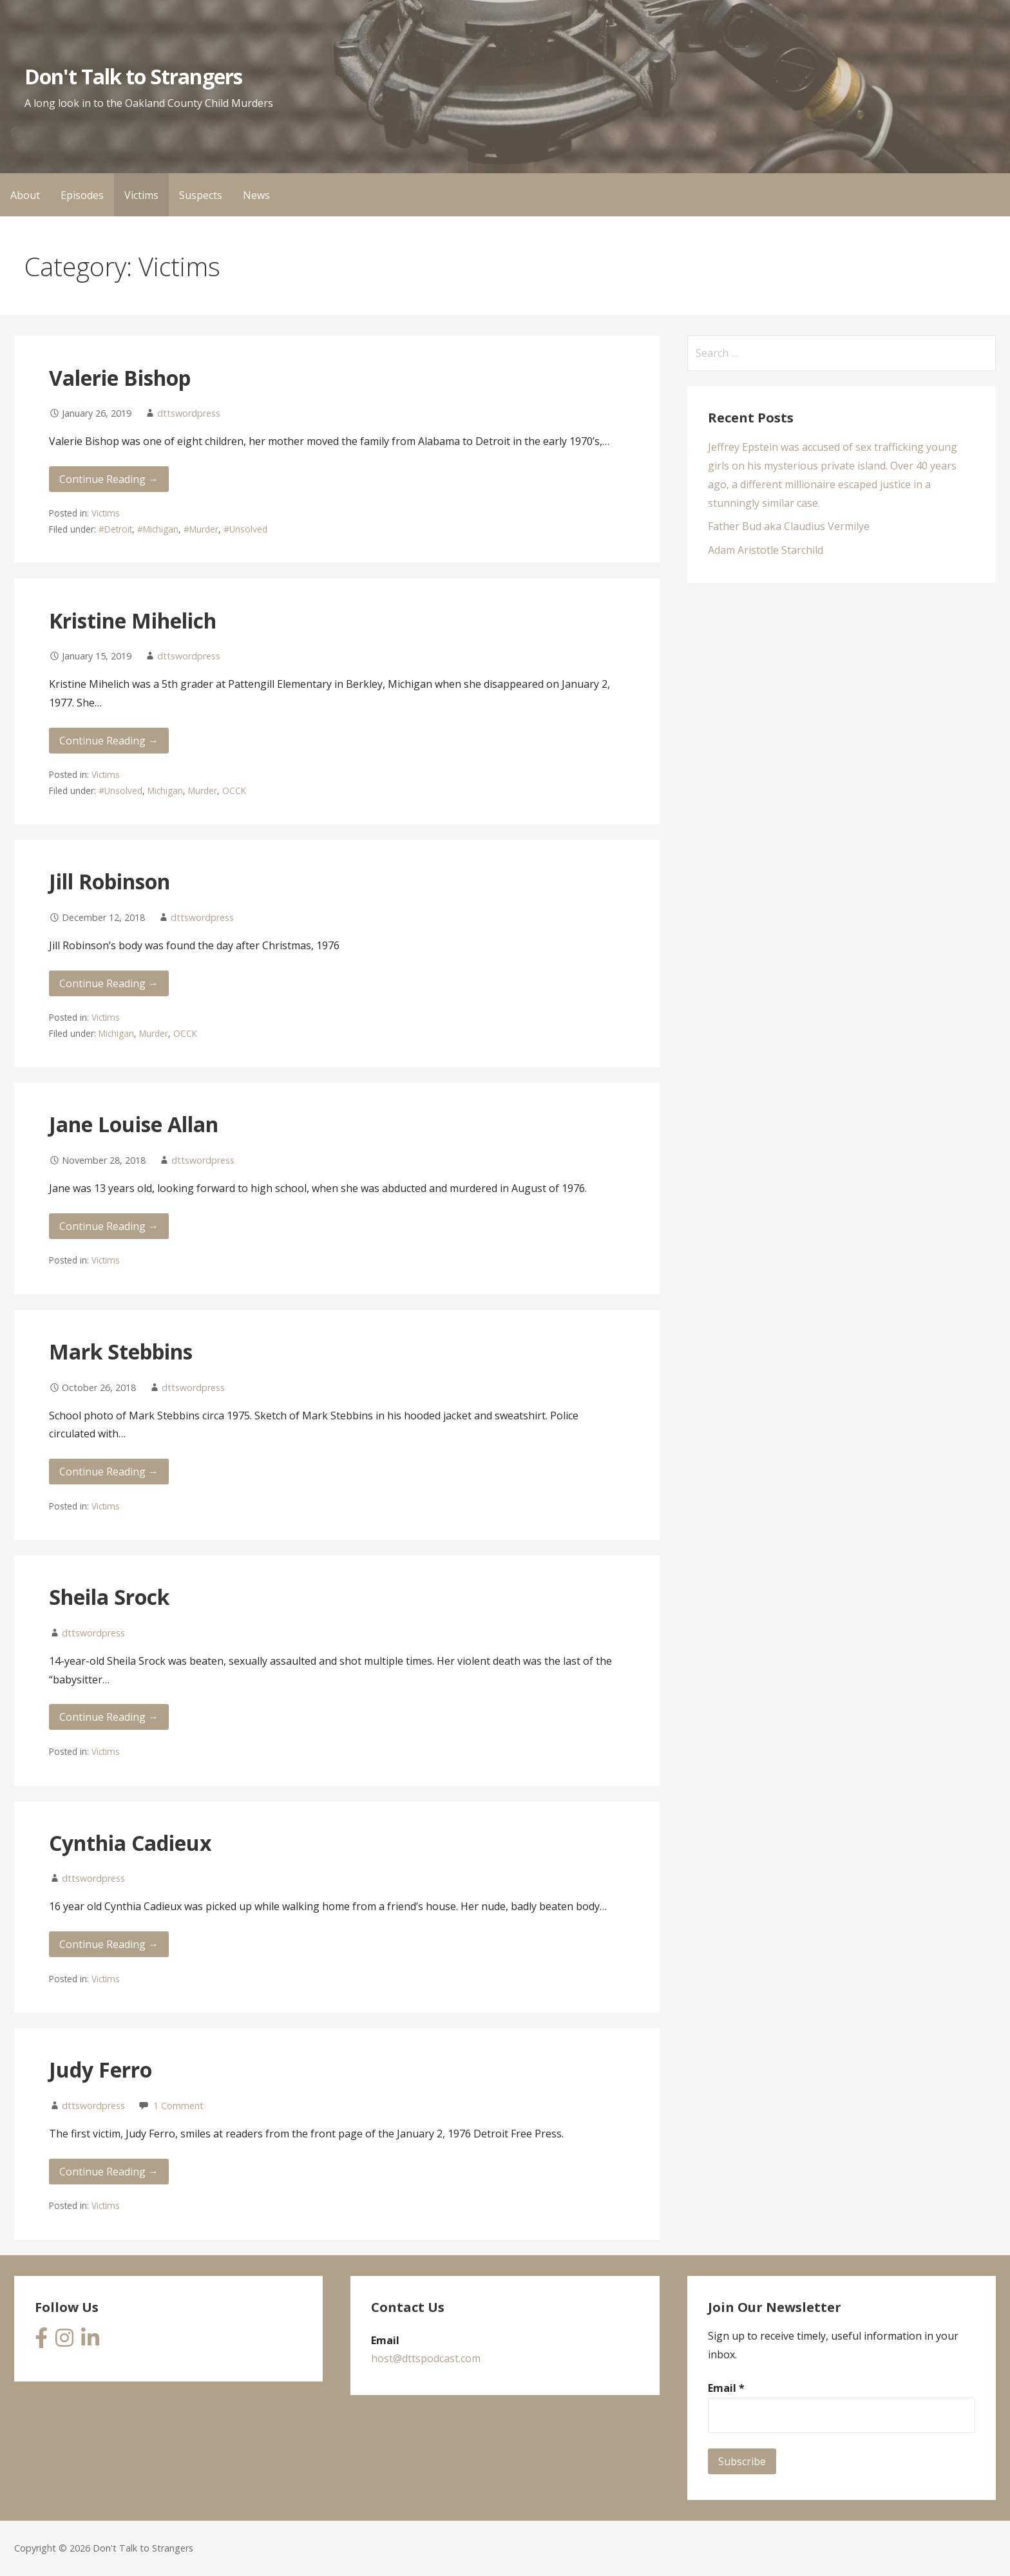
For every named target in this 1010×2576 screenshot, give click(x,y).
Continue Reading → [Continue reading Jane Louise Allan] (108, 1226)
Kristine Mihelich (132, 620)
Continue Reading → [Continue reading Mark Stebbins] (108, 1471)
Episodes (82, 195)
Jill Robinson (109, 881)
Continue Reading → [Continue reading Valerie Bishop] (108, 479)
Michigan (165, 790)
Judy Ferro (100, 2069)
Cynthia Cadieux (130, 1843)
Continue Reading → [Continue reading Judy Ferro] (108, 2171)
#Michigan (157, 529)
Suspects (200, 195)
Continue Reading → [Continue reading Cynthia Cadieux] (108, 1944)
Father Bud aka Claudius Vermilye (789, 526)
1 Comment (178, 2105)
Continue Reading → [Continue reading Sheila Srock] (108, 1717)
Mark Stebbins (121, 1351)
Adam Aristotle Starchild (765, 550)
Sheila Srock (109, 1597)
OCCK (234, 790)
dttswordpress (188, 413)
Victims (141, 195)
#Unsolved (245, 529)
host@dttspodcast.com (426, 2358)
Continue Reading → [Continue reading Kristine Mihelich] (108, 741)
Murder (202, 790)
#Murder (201, 529)
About (25, 195)
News (256, 195)
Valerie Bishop (120, 378)
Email (726, 2388)
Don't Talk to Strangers (133, 76)
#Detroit (115, 529)
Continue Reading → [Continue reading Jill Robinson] (108, 983)
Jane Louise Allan (133, 1124)
